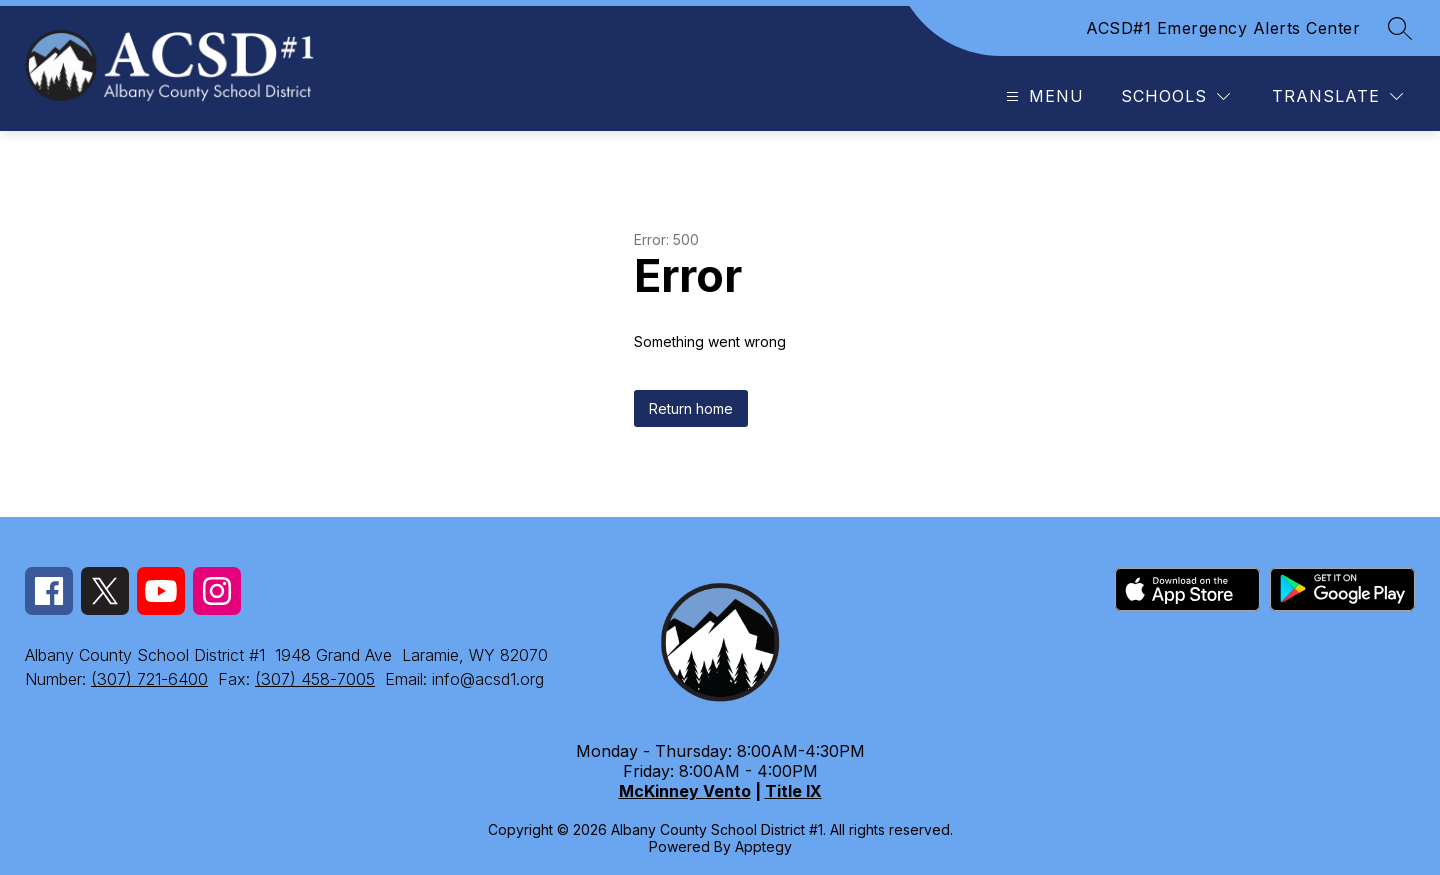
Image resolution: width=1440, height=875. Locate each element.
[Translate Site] (1337, 96)
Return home (691, 408)
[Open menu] (1042, 96)
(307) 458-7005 (315, 679)
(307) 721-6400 (149, 679)
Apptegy (763, 846)
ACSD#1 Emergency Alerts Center (1223, 28)
